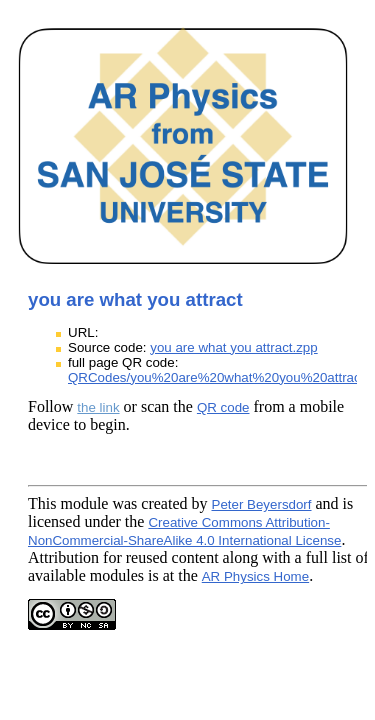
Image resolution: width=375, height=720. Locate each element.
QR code (223, 407)
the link (98, 407)
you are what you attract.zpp (233, 347)
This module (68, 503)
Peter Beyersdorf (262, 504)
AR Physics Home (255, 576)
